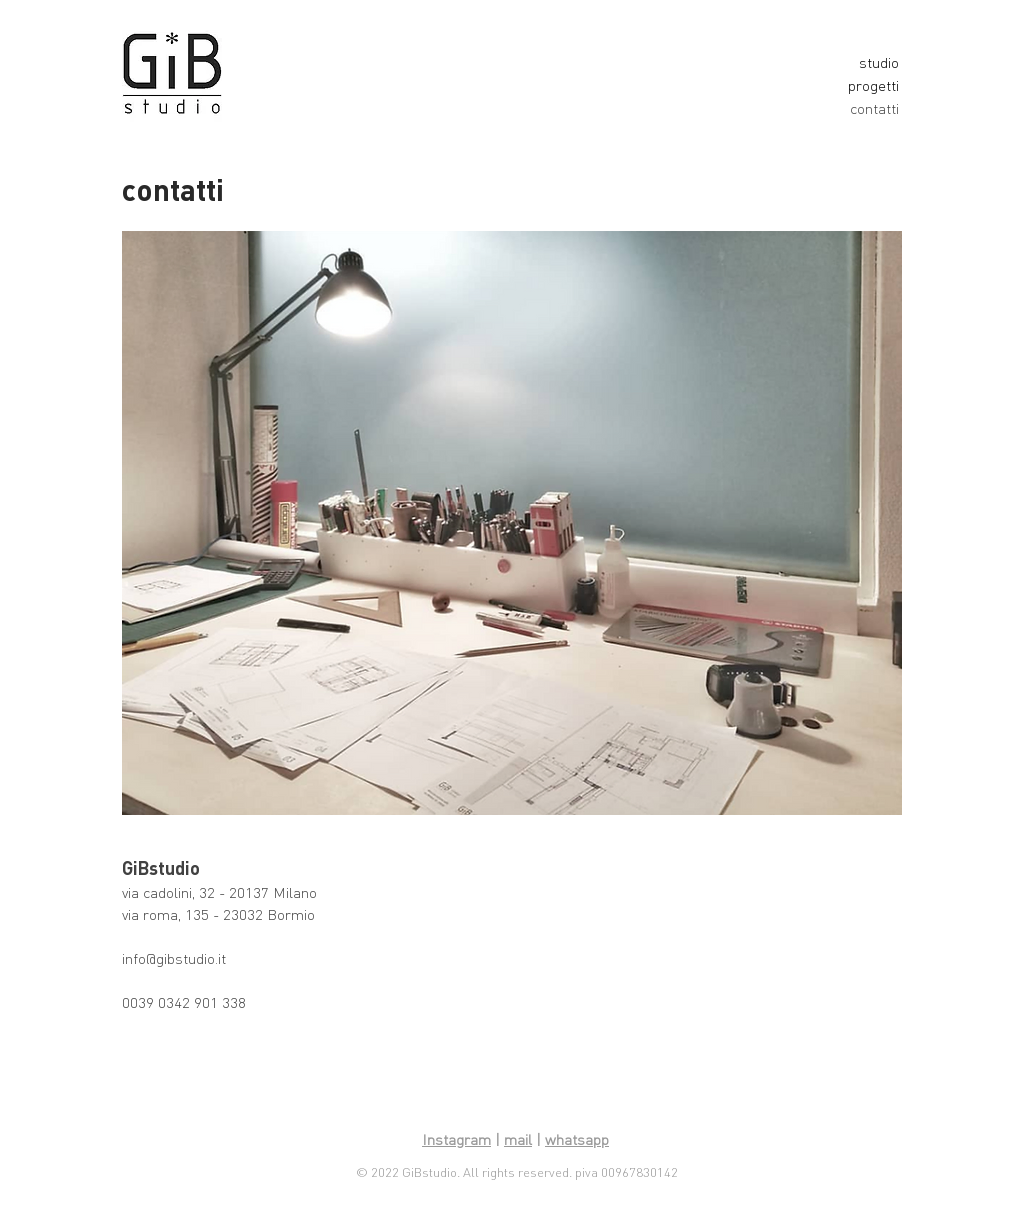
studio (879, 62)
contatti (874, 108)
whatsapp (577, 1139)
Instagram (456, 1139)
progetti (873, 85)
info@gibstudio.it (174, 958)
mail (518, 1139)
